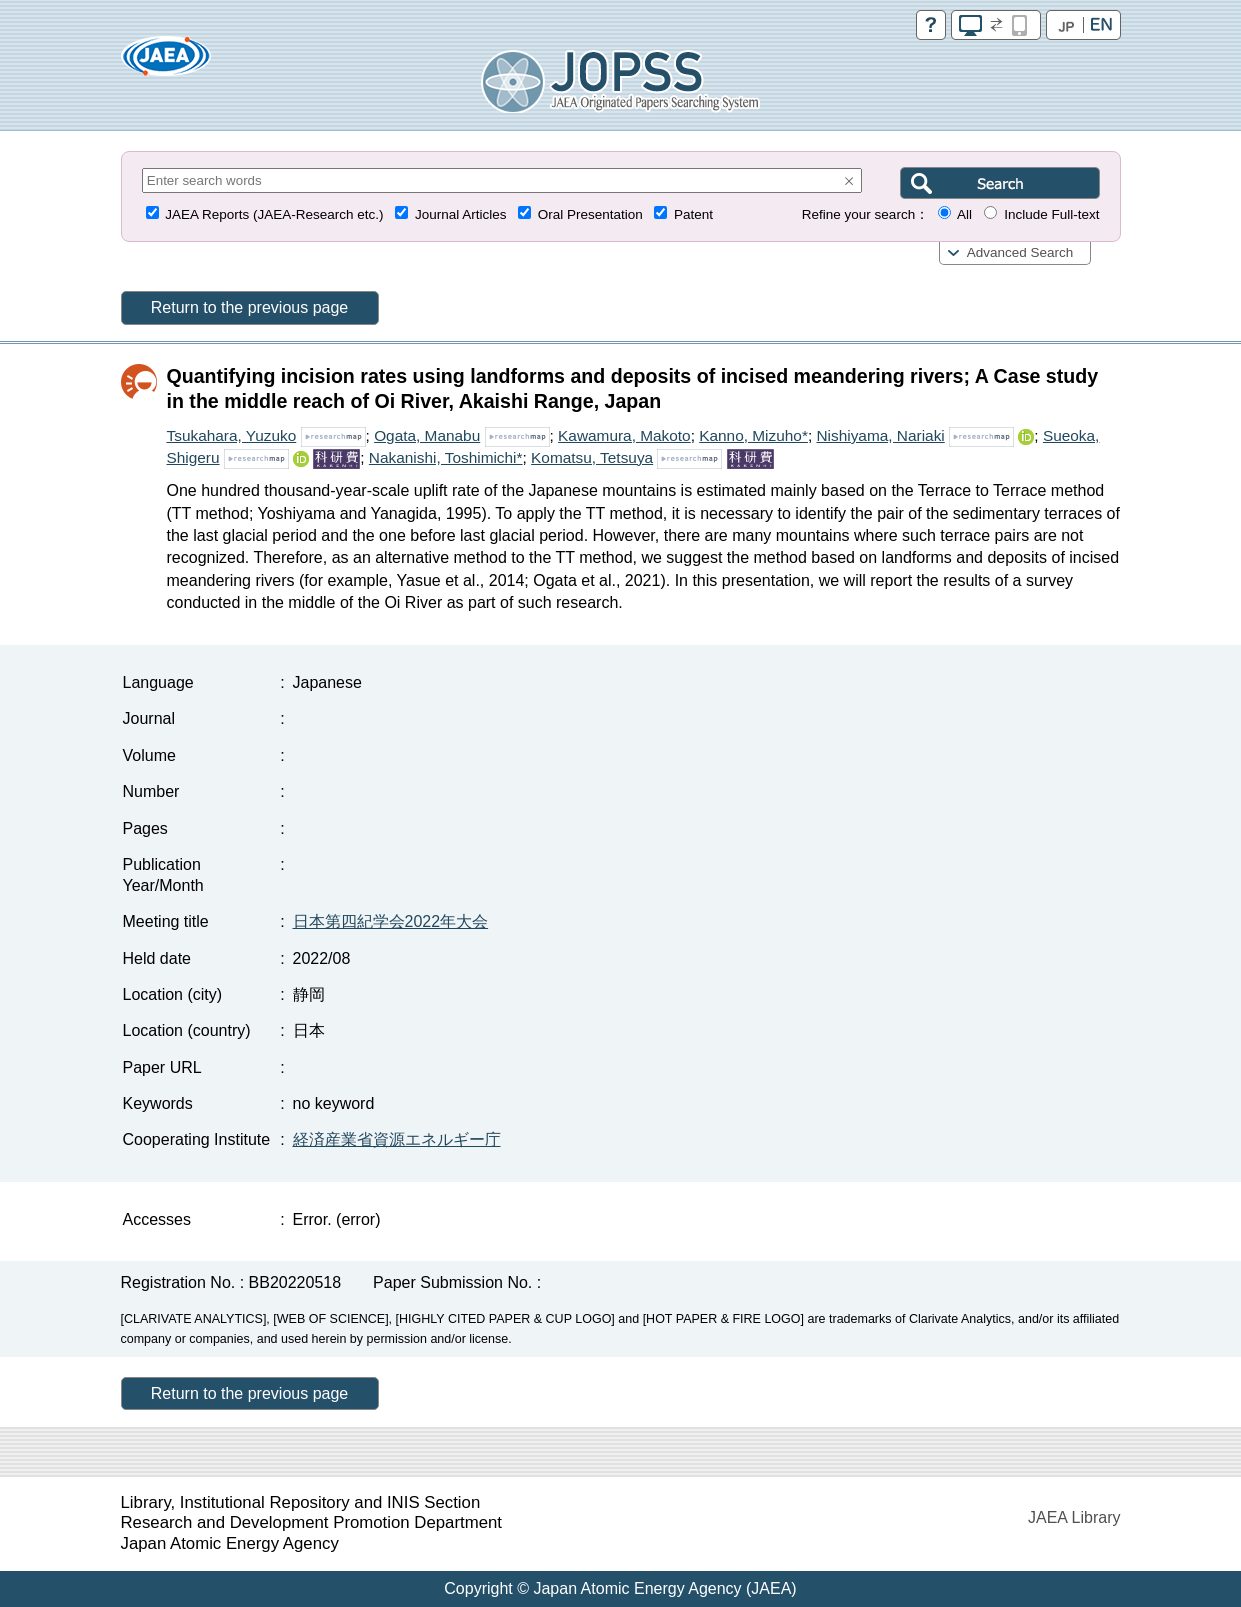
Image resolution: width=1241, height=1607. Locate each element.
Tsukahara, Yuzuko (232, 435)
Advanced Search (1020, 252)
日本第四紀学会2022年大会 (391, 921)
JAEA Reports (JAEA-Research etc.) (274, 214)
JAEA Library (1074, 1517)
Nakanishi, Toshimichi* (446, 457)
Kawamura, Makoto (624, 435)
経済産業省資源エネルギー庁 (397, 1139)
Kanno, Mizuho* (753, 435)
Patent (693, 214)
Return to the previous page (249, 307)
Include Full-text (1051, 214)
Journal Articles (461, 214)
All (964, 214)
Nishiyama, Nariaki (880, 435)
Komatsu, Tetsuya (592, 457)
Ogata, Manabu (427, 435)
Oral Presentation (590, 214)
